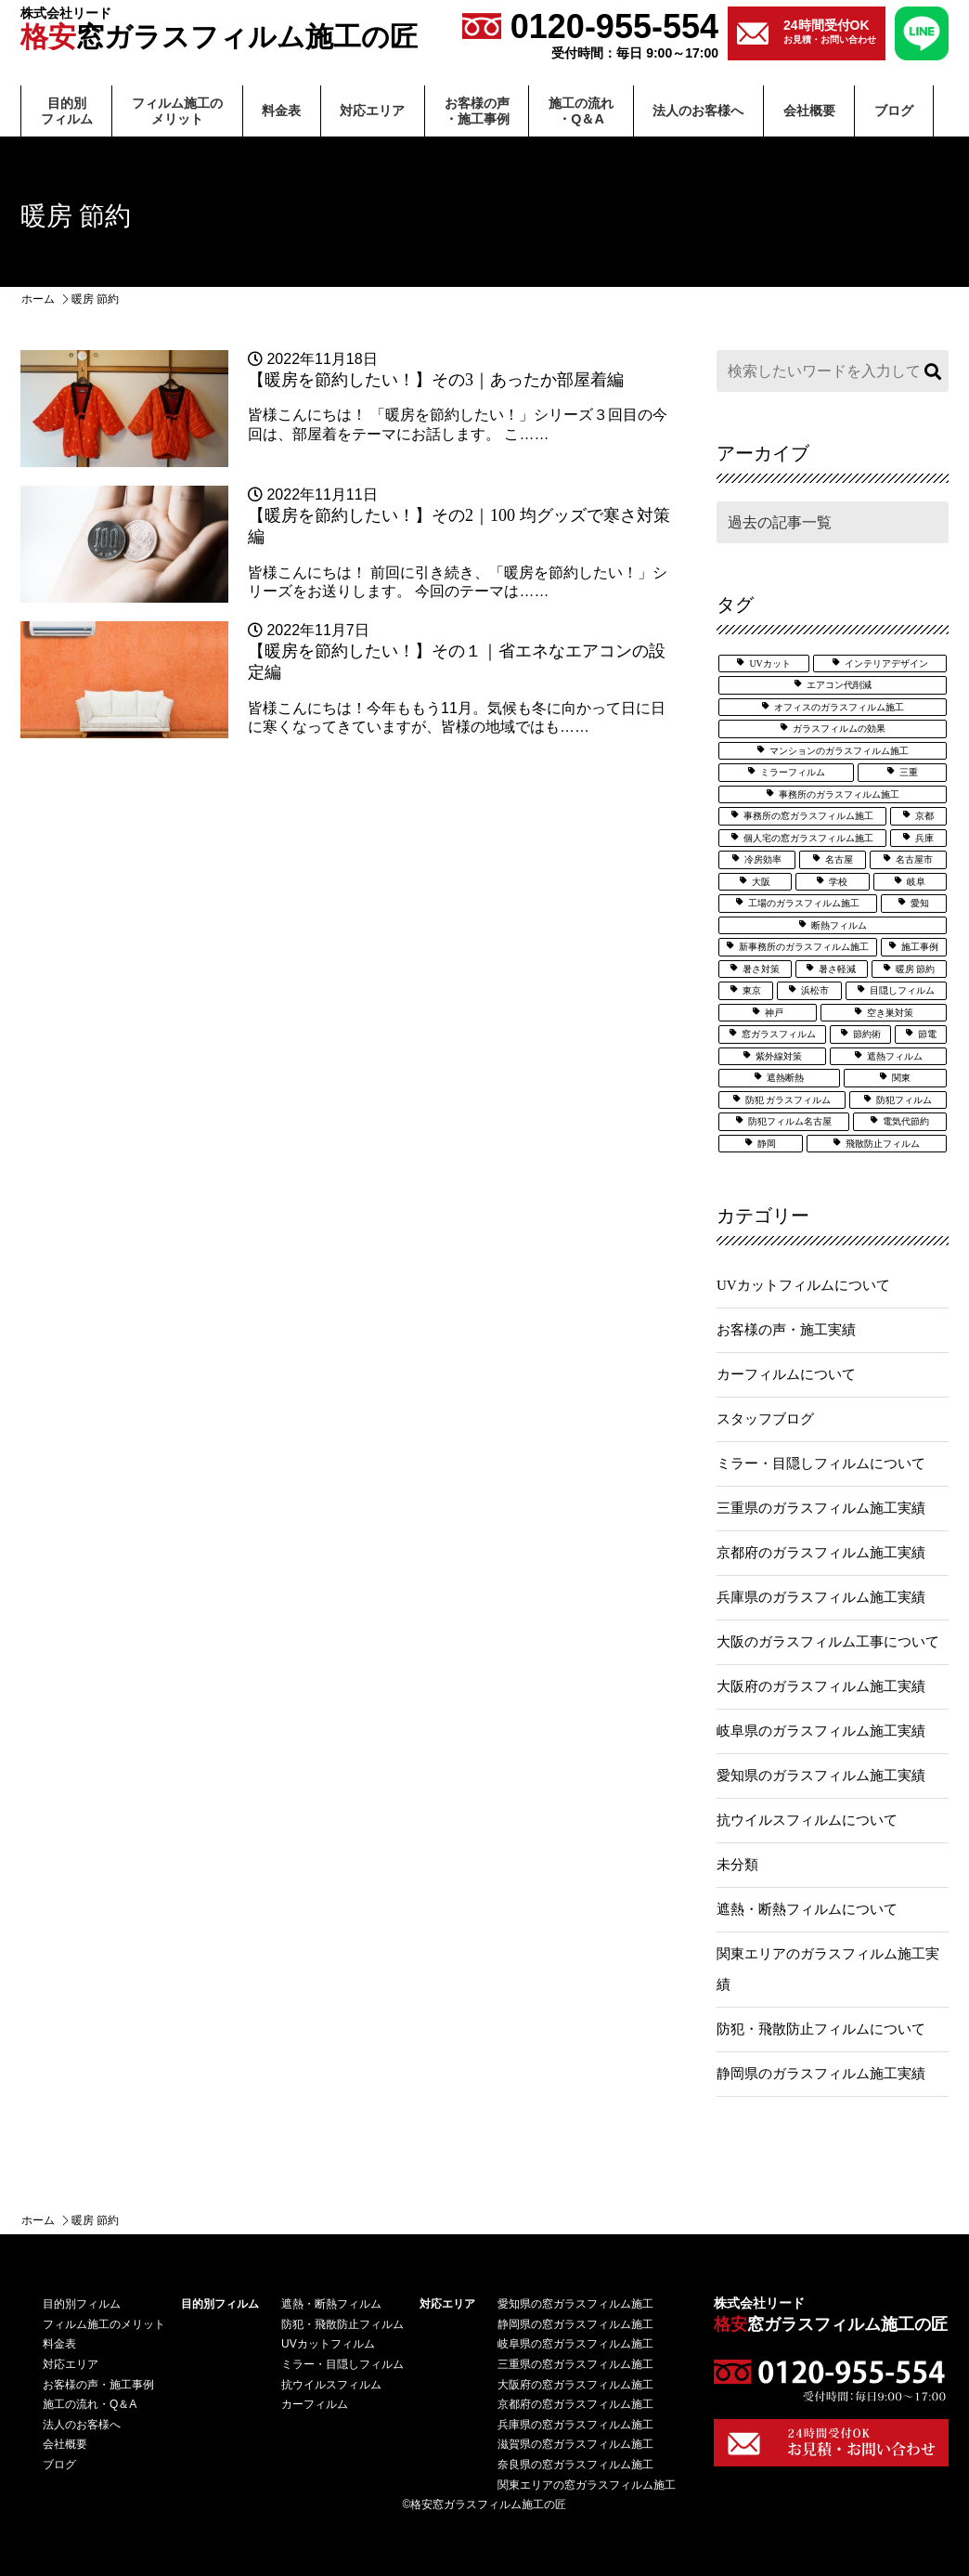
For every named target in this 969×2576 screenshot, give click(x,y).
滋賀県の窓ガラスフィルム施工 (575, 2444)
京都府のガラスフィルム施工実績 (821, 1552)
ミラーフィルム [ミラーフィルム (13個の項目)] (792, 772)
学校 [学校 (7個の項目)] (838, 882)
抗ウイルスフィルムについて (807, 1820)
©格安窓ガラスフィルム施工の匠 (485, 2504)
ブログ (893, 110)
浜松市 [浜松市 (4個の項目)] (815, 990)
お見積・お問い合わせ (829, 31)
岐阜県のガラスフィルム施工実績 (821, 1731)
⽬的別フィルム (67, 111)
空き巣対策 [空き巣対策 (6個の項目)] (890, 1013)
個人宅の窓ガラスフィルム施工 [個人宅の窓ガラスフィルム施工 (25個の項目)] (808, 838)
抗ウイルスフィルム (331, 2384)
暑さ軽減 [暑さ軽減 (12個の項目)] (837, 969)
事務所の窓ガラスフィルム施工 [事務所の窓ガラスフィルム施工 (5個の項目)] (808, 816)
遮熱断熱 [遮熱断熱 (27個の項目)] (785, 1078)
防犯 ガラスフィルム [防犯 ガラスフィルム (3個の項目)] (788, 1100)
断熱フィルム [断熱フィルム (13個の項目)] (839, 925)
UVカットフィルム (328, 2343)
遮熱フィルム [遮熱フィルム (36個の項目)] (895, 1056)
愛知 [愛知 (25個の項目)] (920, 903)
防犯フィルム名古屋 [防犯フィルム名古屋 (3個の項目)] (790, 1121)
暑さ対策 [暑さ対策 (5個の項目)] (761, 969)
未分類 (737, 1864)
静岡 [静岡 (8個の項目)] (766, 1143)
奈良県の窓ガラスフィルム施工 (575, 2464)
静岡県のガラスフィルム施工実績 (821, 2073)
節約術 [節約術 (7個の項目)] (867, 1034)
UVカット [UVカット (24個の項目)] (769, 663)
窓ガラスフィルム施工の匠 (219, 29)
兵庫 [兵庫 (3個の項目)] (924, 838)
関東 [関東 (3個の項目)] (901, 1078)
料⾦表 (281, 110)
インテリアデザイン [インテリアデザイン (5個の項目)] (886, 663)
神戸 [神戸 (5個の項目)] (774, 1013)
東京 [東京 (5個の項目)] (752, 990)
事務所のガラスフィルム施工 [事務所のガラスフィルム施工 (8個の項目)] (839, 794)
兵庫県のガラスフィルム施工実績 (821, 1597)
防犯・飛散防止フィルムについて (821, 2029)
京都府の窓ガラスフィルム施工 (575, 2404)
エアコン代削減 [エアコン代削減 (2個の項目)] (839, 685)
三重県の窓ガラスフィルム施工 (575, 2364)
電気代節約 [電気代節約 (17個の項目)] (906, 1121)
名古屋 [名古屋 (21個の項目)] (839, 859)
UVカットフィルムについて (803, 1285)
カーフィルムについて (786, 1374)
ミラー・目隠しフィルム (342, 2364)
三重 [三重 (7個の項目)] (908, 772)
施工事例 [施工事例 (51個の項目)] (919, 947)
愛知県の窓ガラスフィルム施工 (575, 2303)
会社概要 (809, 110)
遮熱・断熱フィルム (331, 2303)
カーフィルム (314, 2404)
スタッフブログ (765, 1419)
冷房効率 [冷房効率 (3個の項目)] (763, 859)
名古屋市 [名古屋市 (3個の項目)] (914, 859)
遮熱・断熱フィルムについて (807, 1909)
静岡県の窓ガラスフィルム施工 (575, 2324)
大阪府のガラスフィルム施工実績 (821, 1686)
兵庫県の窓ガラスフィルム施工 (575, 2424)
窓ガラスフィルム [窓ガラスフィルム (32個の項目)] (779, 1034)
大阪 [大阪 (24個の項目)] (761, 882)
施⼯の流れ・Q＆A (581, 111)
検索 (930, 371)
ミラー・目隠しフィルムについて (821, 1463)
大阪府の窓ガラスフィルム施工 (575, 2384)
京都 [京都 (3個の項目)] (924, 816)
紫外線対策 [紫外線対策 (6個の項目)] (779, 1056)
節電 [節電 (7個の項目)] (927, 1034)
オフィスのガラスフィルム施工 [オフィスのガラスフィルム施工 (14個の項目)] (839, 707)
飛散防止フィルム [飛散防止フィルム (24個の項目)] (883, 1143)
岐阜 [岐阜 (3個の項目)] (916, 882)
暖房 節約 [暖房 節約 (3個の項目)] (916, 969)
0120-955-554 (590, 33)
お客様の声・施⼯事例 (477, 111)
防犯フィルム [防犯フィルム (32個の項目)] (904, 1100)
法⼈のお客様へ (697, 110)
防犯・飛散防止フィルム (342, 2324)
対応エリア (372, 110)
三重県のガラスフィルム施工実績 (821, 1508)
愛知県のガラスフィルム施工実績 (821, 1775)
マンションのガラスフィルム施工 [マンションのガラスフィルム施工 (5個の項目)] (839, 751)
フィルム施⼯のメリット (177, 111)
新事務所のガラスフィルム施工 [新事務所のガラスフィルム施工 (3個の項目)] (804, 947)
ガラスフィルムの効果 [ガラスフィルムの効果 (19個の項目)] (839, 728)
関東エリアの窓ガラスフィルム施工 (586, 2484)
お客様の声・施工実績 (786, 1329)
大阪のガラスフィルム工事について (828, 1641)
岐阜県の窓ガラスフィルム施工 (575, 2343)
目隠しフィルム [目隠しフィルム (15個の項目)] (902, 990)
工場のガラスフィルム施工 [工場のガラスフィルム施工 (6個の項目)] (803, 903)
